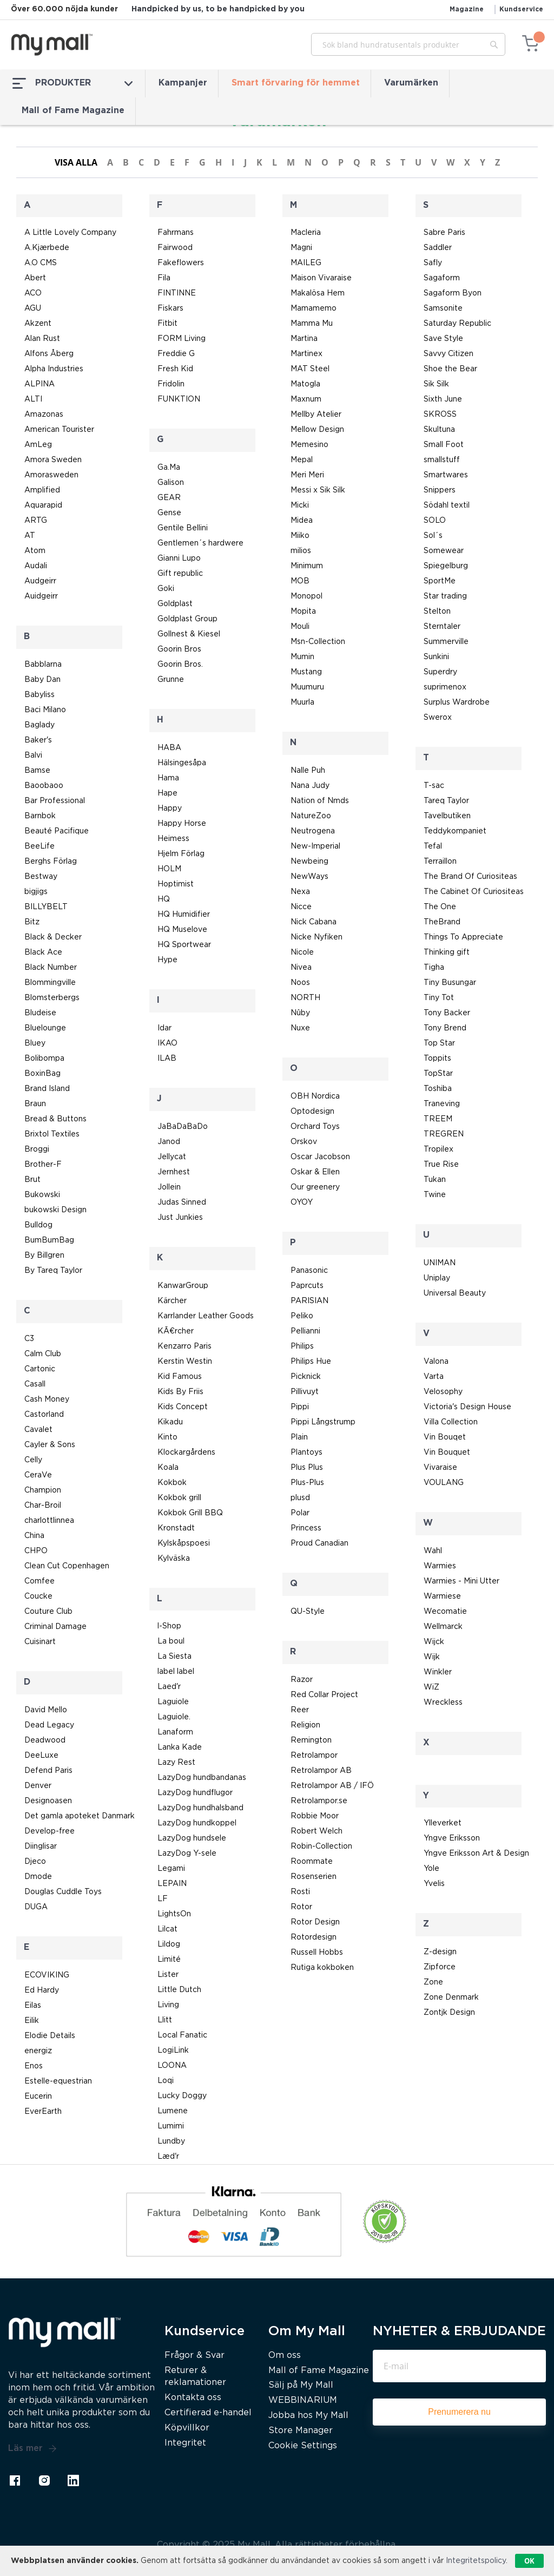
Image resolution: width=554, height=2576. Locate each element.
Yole (431, 1868)
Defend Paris (48, 1770)
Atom (34, 551)
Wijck (434, 1642)
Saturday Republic (457, 323)
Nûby (300, 1013)
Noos (300, 983)
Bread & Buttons (55, 1119)
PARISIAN (309, 1301)
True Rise (441, 1164)
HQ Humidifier (183, 914)
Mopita (303, 611)
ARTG (35, 520)
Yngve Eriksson (452, 1838)
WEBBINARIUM (302, 2400)
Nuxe (300, 1028)
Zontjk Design (449, 2012)
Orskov (304, 1142)
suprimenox (445, 687)
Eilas (32, 2005)
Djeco (35, 1861)
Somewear (444, 551)
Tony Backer (447, 1013)
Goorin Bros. (180, 664)
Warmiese (442, 1596)
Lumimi (170, 2126)
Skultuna (439, 429)
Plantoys (306, 1452)
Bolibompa (44, 1058)
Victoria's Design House (467, 1407)
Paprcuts (307, 1286)
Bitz (31, 922)
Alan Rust (42, 339)
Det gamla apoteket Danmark (79, 1816)
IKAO (167, 1043)
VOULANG (444, 1483)
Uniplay (437, 1278)
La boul (170, 1641)
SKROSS (440, 414)
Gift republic (180, 573)
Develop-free (49, 1831)
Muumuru (307, 687)
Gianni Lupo (179, 558)
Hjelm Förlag (181, 854)
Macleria (306, 232)
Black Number (50, 967)
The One (440, 907)
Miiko (300, 536)
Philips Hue (311, 1361)
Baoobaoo (43, 786)
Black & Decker (53, 937)
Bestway (40, 876)
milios (301, 551)
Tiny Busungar (450, 983)
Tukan (435, 1180)
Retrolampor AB (321, 1770)
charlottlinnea (49, 1520)
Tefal (433, 846)
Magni (301, 248)
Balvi (33, 755)
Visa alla (76, 162)
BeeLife (39, 846)
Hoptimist (175, 884)
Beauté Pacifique (56, 831)
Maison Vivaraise (321, 278)
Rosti (300, 1892)
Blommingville (50, 983)
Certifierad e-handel (208, 2413)
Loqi (165, 2081)
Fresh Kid (175, 369)
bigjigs (36, 892)
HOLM (169, 869)
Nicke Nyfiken (316, 937)
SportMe (440, 581)
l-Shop (169, 1626)
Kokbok (172, 1483)
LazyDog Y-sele (186, 1853)
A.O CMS (40, 263)
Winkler (438, 1672)
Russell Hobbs (317, 1952)
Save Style (443, 339)
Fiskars (170, 308)
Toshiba (438, 1089)
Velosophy (443, 1392)
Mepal (302, 460)
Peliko (302, 1316)
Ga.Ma (168, 467)
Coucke (38, 1596)
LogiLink (173, 2050)
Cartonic (39, 1369)
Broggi (36, 1149)
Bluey (34, 1043)
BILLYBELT (46, 907)
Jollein (169, 1187)
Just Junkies (180, 1217)
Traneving (442, 1104)
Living (168, 2005)
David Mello (45, 1710)
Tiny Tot (439, 998)
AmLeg (38, 445)
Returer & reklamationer (195, 2377)
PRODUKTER (72, 83)
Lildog (168, 1944)
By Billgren (44, 1255)
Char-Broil (42, 1505)
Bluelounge (45, 1028)
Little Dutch (179, 1990)
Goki (165, 589)
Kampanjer (183, 83)
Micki (300, 505)
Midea (302, 520)
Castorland (44, 1414)
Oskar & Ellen (315, 1172)
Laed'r (169, 1687)
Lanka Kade (179, 1747)
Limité (169, 1959)
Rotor (301, 1907)
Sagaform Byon (453, 293)
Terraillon (440, 861)
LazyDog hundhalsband (200, 1808)
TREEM (438, 1119)
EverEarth (43, 2111)
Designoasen (48, 1801)
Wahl (433, 1551)
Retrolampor (314, 1755)
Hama (168, 778)
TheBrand (442, 922)
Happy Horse (181, 823)
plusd (300, 1498)
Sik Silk (436, 384)
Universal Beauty (455, 1293)
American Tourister (59, 429)
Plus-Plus (307, 1483)
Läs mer (32, 2448)
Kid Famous (179, 1377)
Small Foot (444, 445)
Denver (37, 1786)
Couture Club (48, 1611)
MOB (300, 581)
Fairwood (175, 248)
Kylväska (173, 1558)
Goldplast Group (187, 619)
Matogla (305, 384)
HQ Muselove (182, 929)
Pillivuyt (305, 1392)
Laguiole (173, 1702)
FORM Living (181, 339)
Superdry (440, 672)
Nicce (301, 907)
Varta (434, 1377)
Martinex (306, 354)
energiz (38, 2051)
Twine (435, 1195)
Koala (168, 1467)
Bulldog (38, 1225)
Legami (171, 1868)
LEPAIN (172, 1884)
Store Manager (300, 2431)
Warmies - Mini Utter (461, 1581)
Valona (436, 1361)
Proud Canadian (319, 1543)
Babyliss (39, 695)
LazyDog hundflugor (195, 1793)
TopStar (438, 1073)
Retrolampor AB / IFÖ (332, 1786)
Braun (35, 1104)
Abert (35, 278)
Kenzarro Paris (184, 1346)
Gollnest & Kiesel (188, 634)
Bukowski (42, 1195)
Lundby (171, 2141)
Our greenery (315, 1187)
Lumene (172, 2111)
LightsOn (174, 1914)
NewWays (309, 876)
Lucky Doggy (182, 2096)
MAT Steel (310, 369)
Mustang (306, 672)
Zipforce (440, 1967)
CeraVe (38, 1475)
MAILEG (306, 263)
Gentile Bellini (182, 528)
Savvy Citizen (448, 354)
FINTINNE (176, 293)
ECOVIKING (46, 1975)
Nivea (301, 967)
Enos (33, 2066)
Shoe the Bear (450, 369)
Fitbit (167, 323)
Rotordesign (314, 1937)
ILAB (166, 1058)
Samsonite (443, 308)
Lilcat (167, 1929)
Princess (306, 1528)
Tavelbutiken (447, 816)
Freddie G (176, 354)
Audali (35, 566)
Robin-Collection (321, 1846)
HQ (163, 899)
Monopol (306, 596)
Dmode (38, 1877)
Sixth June (443, 399)
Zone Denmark (451, 1997)
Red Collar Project (324, 1695)
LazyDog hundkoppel (196, 1823)
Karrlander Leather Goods (205, 1316)
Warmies (440, 1566)
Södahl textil (447, 505)
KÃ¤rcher (175, 1331)
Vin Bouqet (445, 1437)
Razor (302, 1680)
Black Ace (43, 952)
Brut (32, 1180)
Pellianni (305, 1331)
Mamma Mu (312, 323)
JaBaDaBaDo (182, 1126)
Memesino (309, 445)
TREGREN (444, 1134)
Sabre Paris (444, 232)
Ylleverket (442, 1823)
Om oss (284, 2355)
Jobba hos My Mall (308, 2415)
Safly (433, 263)
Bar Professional (54, 801)
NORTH (305, 998)
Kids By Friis (180, 1392)
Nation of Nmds (320, 801)
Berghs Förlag (50, 861)
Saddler (438, 248)
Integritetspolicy (476, 2561)
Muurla (302, 702)
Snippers (440, 490)
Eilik (31, 2021)
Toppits (437, 1058)
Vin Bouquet (447, 1452)
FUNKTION (178, 399)
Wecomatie (445, 1611)
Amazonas (43, 414)
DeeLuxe (41, 1755)
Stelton (437, 611)
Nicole (302, 952)
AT (29, 536)
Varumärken (411, 83)
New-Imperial (315, 846)
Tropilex (438, 1149)
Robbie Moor (315, 1816)
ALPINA (39, 384)
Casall (34, 1384)
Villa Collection (451, 1422)
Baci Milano (45, 710)
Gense (169, 513)
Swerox (438, 717)
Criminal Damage (55, 1627)
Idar (164, 1028)
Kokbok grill (179, 1498)
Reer (300, 1710)
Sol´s (433, 536)
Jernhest (173, 1172)
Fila (163, 278)
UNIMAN (440, 1263)
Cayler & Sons (49, 1445)
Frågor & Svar (194, 2355)
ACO (33, 293)
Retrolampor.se (319, 1801)
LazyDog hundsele (191, 1838)
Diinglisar (40, 1846)
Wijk (432, 1657)
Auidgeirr (41, 596)
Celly (33, 1460)
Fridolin (170, 384)
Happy (169, 808)
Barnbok (40, 816)
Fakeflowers (180, 263)
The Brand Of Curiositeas (470, 876)
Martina (304, 339)
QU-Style (308, 1611)
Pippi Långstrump (323, 1422)
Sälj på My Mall (300, 2385)
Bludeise (40, 1013)
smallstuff (442, 460)
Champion (42, 1490)
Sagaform (442, 278)
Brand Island (47, 1089)
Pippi (300, 1407)
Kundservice (521, 9)
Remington (311, 1740)
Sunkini (436, 657)
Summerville (446, 642)
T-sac (434, 786)
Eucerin (38, 2096)
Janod (168, 1142)
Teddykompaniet (455, 831)
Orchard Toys (315, 1126)
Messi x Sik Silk (318, 490)
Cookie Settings (302, 2446)
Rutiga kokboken (322, 1967)
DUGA (36, 1907)
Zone (433, 1982)
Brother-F (43, 1164)
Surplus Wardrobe (457, 702)
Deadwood (44, 1740)
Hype (167, 960)
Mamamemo (314, 308)
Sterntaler (442, 626)
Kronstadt (176, 1528)
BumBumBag (49, 1240)
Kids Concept (182, 1407)
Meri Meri (307, 475)
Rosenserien (314, 1877)
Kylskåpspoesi (183, 1543)
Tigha (434, 967)
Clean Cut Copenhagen (66, 1566)
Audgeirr (40, 581)
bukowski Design (55, 1210)
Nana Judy (310, 786)
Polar (300, 1513)
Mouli (300, 626)
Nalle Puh (308, 770)
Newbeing (309, 861)
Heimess (173, 839)
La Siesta (174, 1656)
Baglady (39, 725)
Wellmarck (443, 1627)
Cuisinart (40, 1642)
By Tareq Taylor (53, 1270)
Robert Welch (316, 1831)
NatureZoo (311, 816)
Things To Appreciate (463, 937)
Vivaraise (440, 1467)
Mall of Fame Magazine (73, 111)
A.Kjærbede (46, 248)
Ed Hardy (41, 1990)
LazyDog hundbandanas (201, 1778)
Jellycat (171, 1157)
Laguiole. (173, 1717)
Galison (170, 482)
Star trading (445, 596)
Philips (302, 1346)
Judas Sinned (181, 1202)
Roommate (312, 1861)
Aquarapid (43, 505)
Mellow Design (317, 429)
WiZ (431, 1687)
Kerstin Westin (184, 1361)
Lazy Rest (176, 1762)
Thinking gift (447, 952)
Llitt (164, 2020)
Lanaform (175, 1732)
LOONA (172, 2065)
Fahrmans (175, 232)
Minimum (307, 566)
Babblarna (43, 664)
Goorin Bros (179, 649)
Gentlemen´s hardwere (200, 543)
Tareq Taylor (446, 801)
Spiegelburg (446, 566)
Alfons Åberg (49, 354)
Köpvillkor (186, 2428)
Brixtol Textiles (52, 1134)
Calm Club (42, 1354)
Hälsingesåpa (181, 763)
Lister (168, 1975)
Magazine (467, 9)
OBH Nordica (315, 1096)
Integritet (185, 2443)
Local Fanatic (182, 2035)
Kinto (167, 1437)
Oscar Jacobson (320, 1157)
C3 (29, 1339)
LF (162, 1899)
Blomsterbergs (52, 998)
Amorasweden (51, 475)
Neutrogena (313, 831)
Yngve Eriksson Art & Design (476, 1853)
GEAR (169, 498)
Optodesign (312, 1111)
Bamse (37, 770)
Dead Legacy (49, 1725)
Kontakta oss (192, 2398)
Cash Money (46, 1399)
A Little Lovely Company (70, 232)
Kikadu (170, 1422)
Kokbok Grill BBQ (190, 1513)
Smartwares (446, 475)
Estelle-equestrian (58, 2081)
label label (175, 1671)
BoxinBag (42, 1073)
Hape (167, 793)
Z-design (440, 1952)
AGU (32, 308)
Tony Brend (445, 1028)
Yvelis (434, 1884)
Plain (299, 1437)
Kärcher (172, 1301)
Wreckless (443, 1702)
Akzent (37, 323)
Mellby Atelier (316, 414)
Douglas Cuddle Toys (63, 1892)
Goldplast (175, 604)
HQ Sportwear (184, 945)
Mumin (302, 657)
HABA (169, 748)
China (34, 1536)
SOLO (435, 520)
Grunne (170, 679)
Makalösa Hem (318, 293)
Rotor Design (315, 1922)
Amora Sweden (53, 460)
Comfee (39, 1581)
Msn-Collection (318, 642)
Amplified (42, 490)
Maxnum (306, 399)
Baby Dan (42, 679)
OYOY (302, 1202)
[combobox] (408, 44)
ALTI (33, 399)
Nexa (300, 892)
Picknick (306, 1377)
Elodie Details (49, 2036)
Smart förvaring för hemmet (296, 83)
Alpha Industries (53, 369)
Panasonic (309, 1270)
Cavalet (38, 1430)
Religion (305, 1725)
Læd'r (168, 2156)
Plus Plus (307, 1467)
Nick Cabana (314, 922)
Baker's (38, 740)
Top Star (439, 1043)
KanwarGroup (182, 1286)
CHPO (36, 1551)
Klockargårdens (186, 1452)
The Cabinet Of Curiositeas (474, 892)
